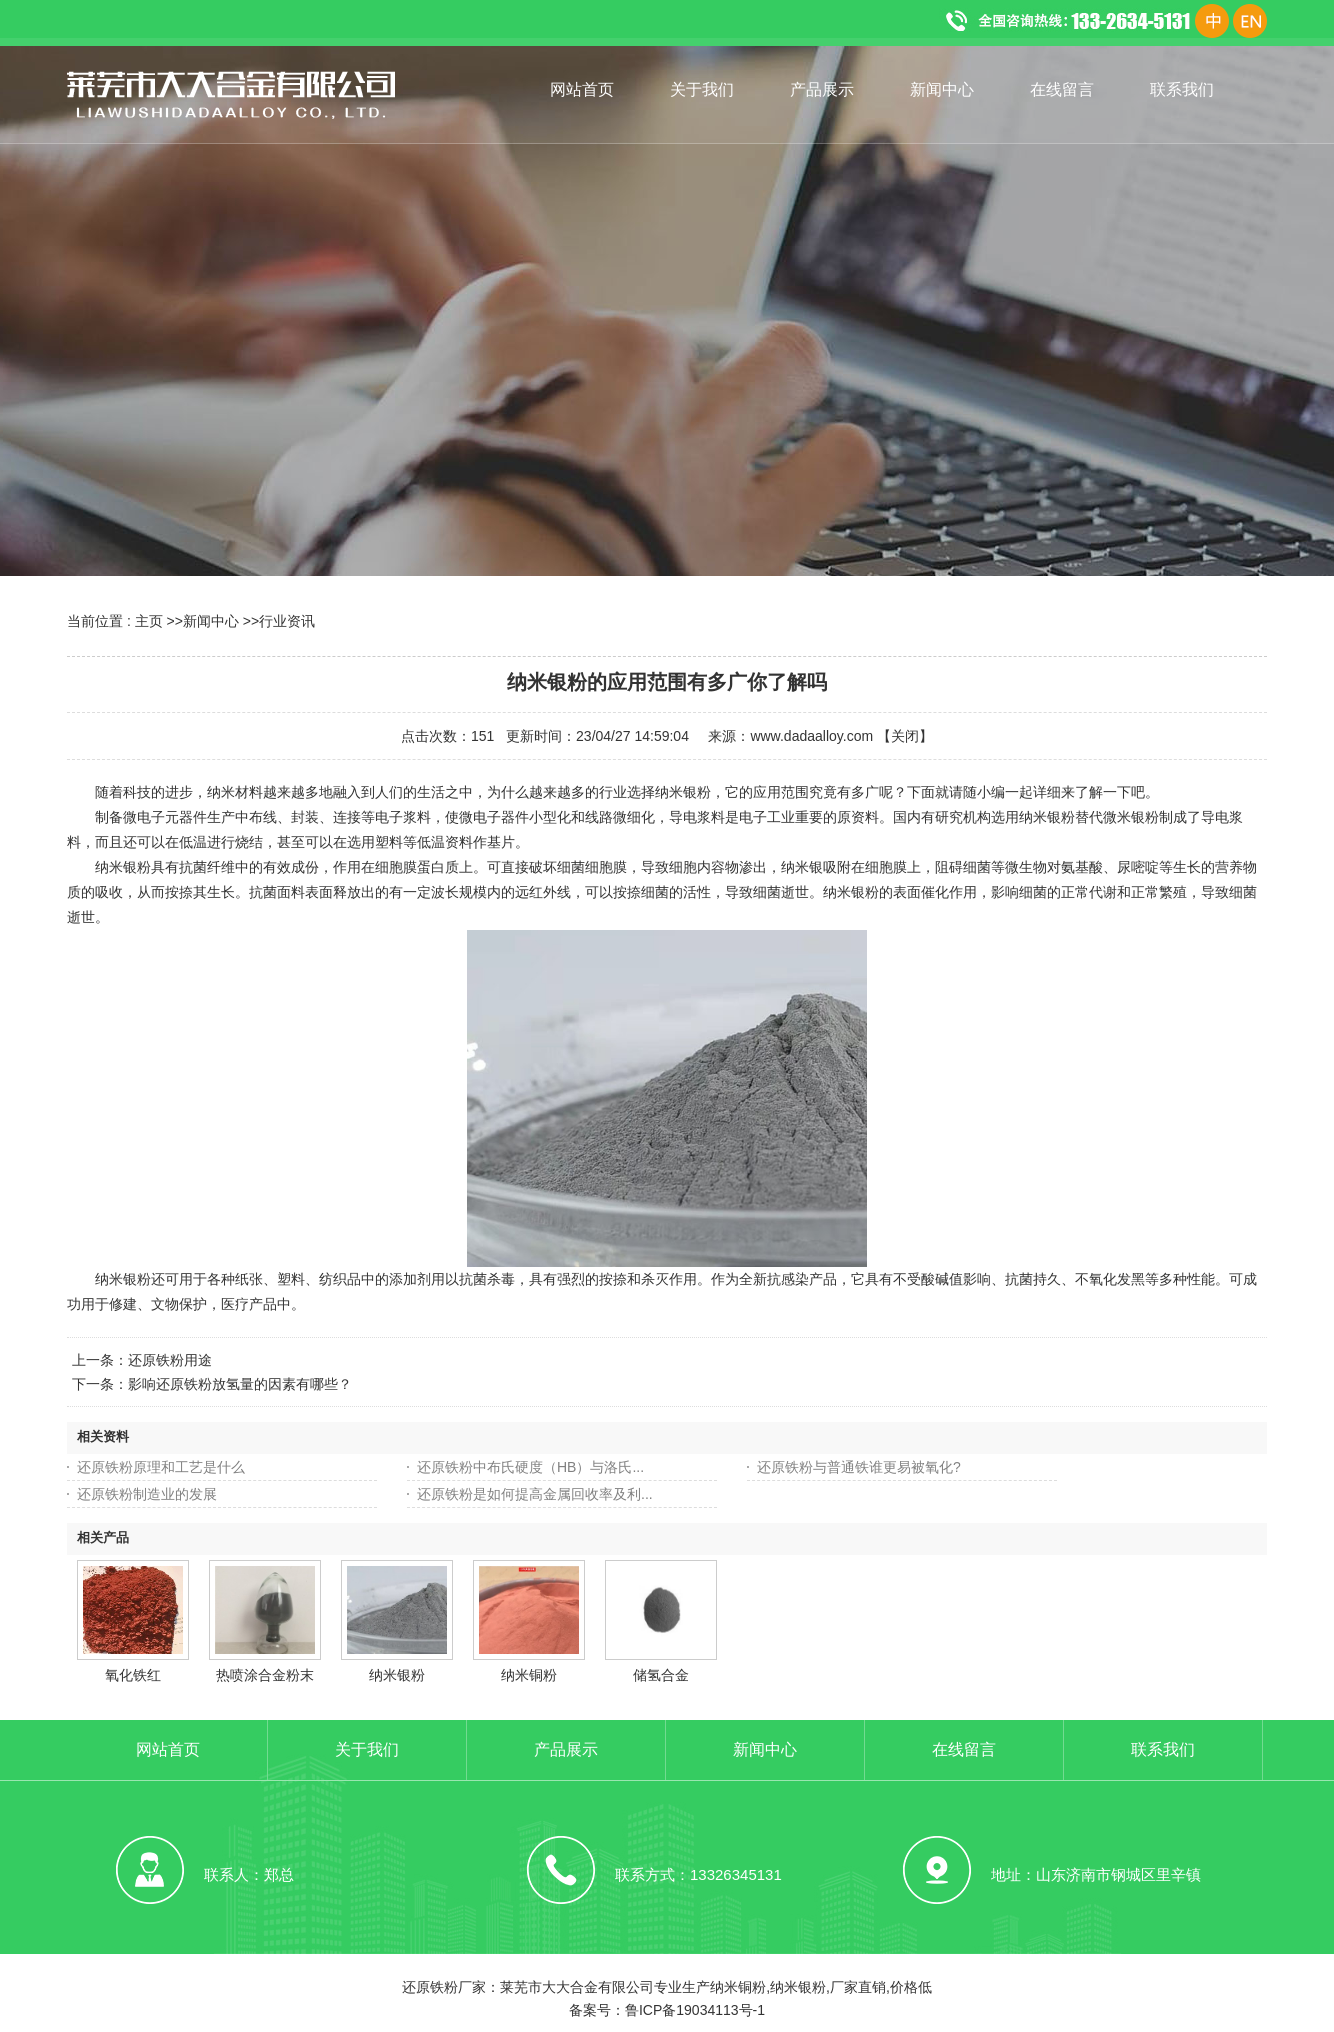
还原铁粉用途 (170, 1360)
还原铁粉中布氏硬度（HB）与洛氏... (530, 1467)
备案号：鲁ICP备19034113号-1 (667, 2010)
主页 (149, 621)
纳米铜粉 (529, 1675)
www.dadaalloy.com (811, 736)
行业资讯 (287, 621)
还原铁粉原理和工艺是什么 (161, 1467)
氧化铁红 (133, 1675)
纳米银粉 (397, 1675)
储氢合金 (661, 1675)
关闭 (905, 736)
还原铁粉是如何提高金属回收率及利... (535, 1494)
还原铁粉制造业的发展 (147, 1494)
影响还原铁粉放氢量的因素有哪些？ (240, 1384)
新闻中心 (211, 621)
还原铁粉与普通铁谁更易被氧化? (859, 1467)
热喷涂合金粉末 (265, 1675)
